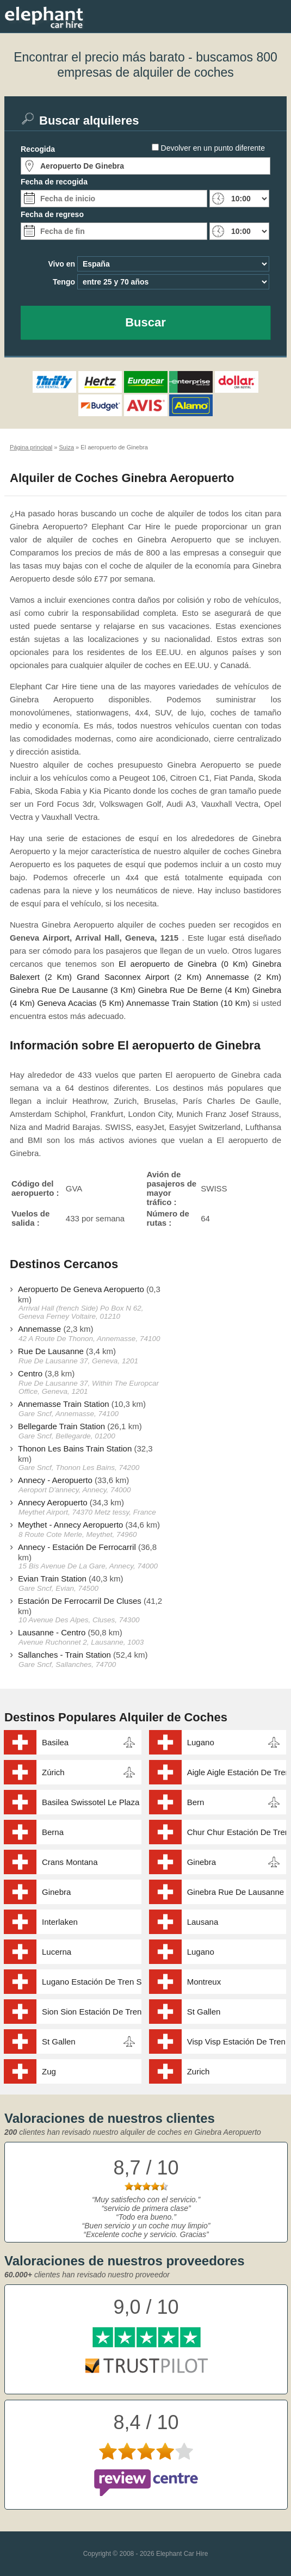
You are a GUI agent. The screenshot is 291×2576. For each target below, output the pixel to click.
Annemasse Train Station (63, 1404)
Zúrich (53, 1772)
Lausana (203, 1921)
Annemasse (39, 1328)
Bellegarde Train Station (61, 1426)
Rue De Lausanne (51, 1351)
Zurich (198, 2071)
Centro (30, 1373)
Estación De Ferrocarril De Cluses (79, 1600)
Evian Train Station (52, 1578)
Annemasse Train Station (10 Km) (188, 1003)
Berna (53, 1832)
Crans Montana (70, 1862)
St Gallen (204, 2011)
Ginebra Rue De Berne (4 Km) (194, 989)
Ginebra (201, 1862)
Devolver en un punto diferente (213, 148)
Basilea (55, 1742)
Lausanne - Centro (51, 1632)
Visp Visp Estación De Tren (236, 2041)
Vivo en (61, 264)
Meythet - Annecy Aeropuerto (70, 1524)
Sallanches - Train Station (64, 1654)
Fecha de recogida (54, 181)
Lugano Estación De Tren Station (91, 1981)
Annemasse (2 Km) (243, 976)
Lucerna (56, 1951)
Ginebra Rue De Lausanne (235, 1892)
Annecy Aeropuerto (53, 1502)
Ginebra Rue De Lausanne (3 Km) (72, 989)
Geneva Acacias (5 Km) (81, 1003)
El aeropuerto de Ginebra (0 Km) (183, 963)
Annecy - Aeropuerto (55, 1480)
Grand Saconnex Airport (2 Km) (139, 976)
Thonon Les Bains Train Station (75, 1448)
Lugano (200, 1742)
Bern (196, 1802)
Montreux (204, 1981)
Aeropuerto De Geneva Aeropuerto (81, 1289)
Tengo (64, 281)
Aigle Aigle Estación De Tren (237, 1772)
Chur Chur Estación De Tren (237, 1832)
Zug (49, 2071)
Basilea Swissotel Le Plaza (90, 1802)
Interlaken (60, 1921)
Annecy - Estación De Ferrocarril (77, 1547)
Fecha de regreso (52, 214)
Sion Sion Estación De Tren (91, 2011)
